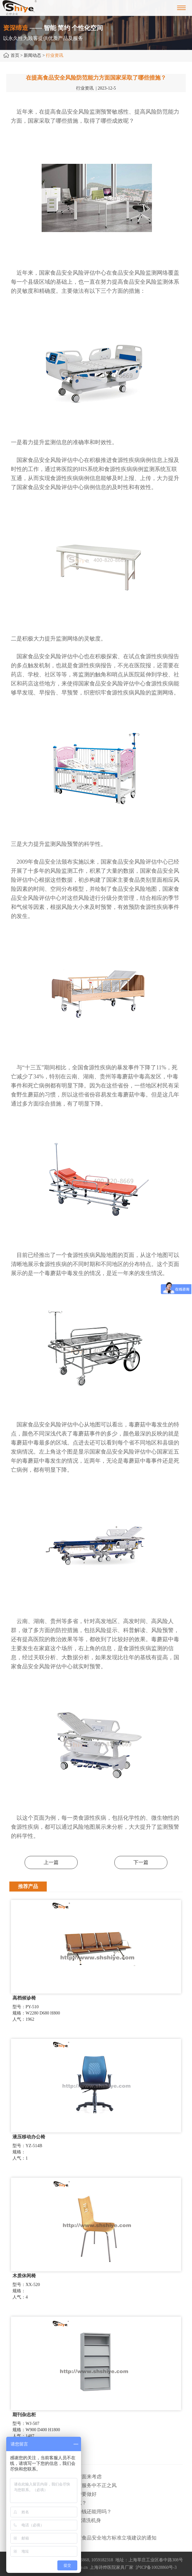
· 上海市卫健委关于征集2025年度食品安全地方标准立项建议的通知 (82, 2537)
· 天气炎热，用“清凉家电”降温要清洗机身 (55, 2520)
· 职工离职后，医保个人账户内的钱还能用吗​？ (60, 2511)
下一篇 (140, 1862)
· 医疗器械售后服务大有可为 (40, 2529)
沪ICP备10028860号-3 (156, 2567)
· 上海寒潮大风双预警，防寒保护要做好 (53, 2494)
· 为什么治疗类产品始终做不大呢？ (48, 2502)
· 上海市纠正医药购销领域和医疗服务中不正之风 (63, 2485)
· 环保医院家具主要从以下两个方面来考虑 (55, 2476)
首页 (15, 55)
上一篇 (51, 1862)
